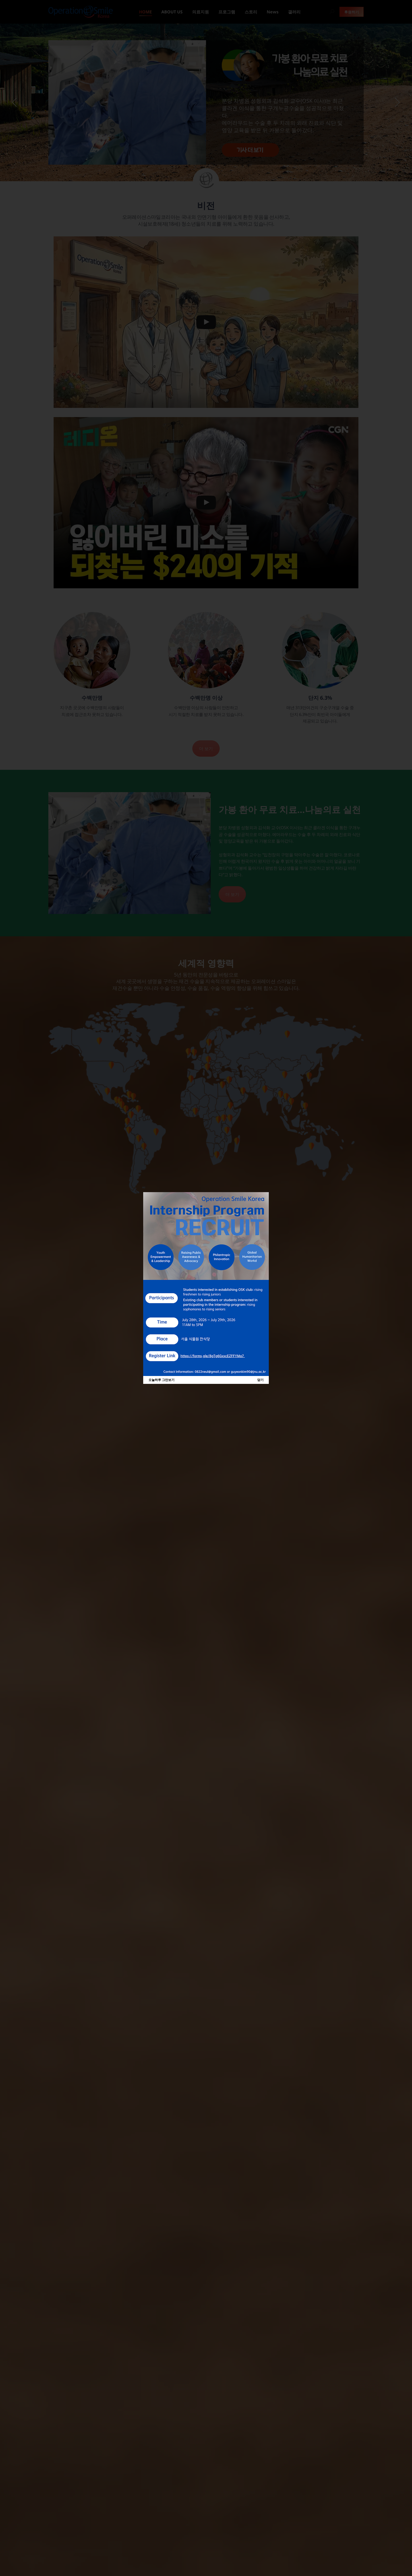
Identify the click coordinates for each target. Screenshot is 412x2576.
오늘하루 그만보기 (161, 1380)
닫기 (260, 1380)
